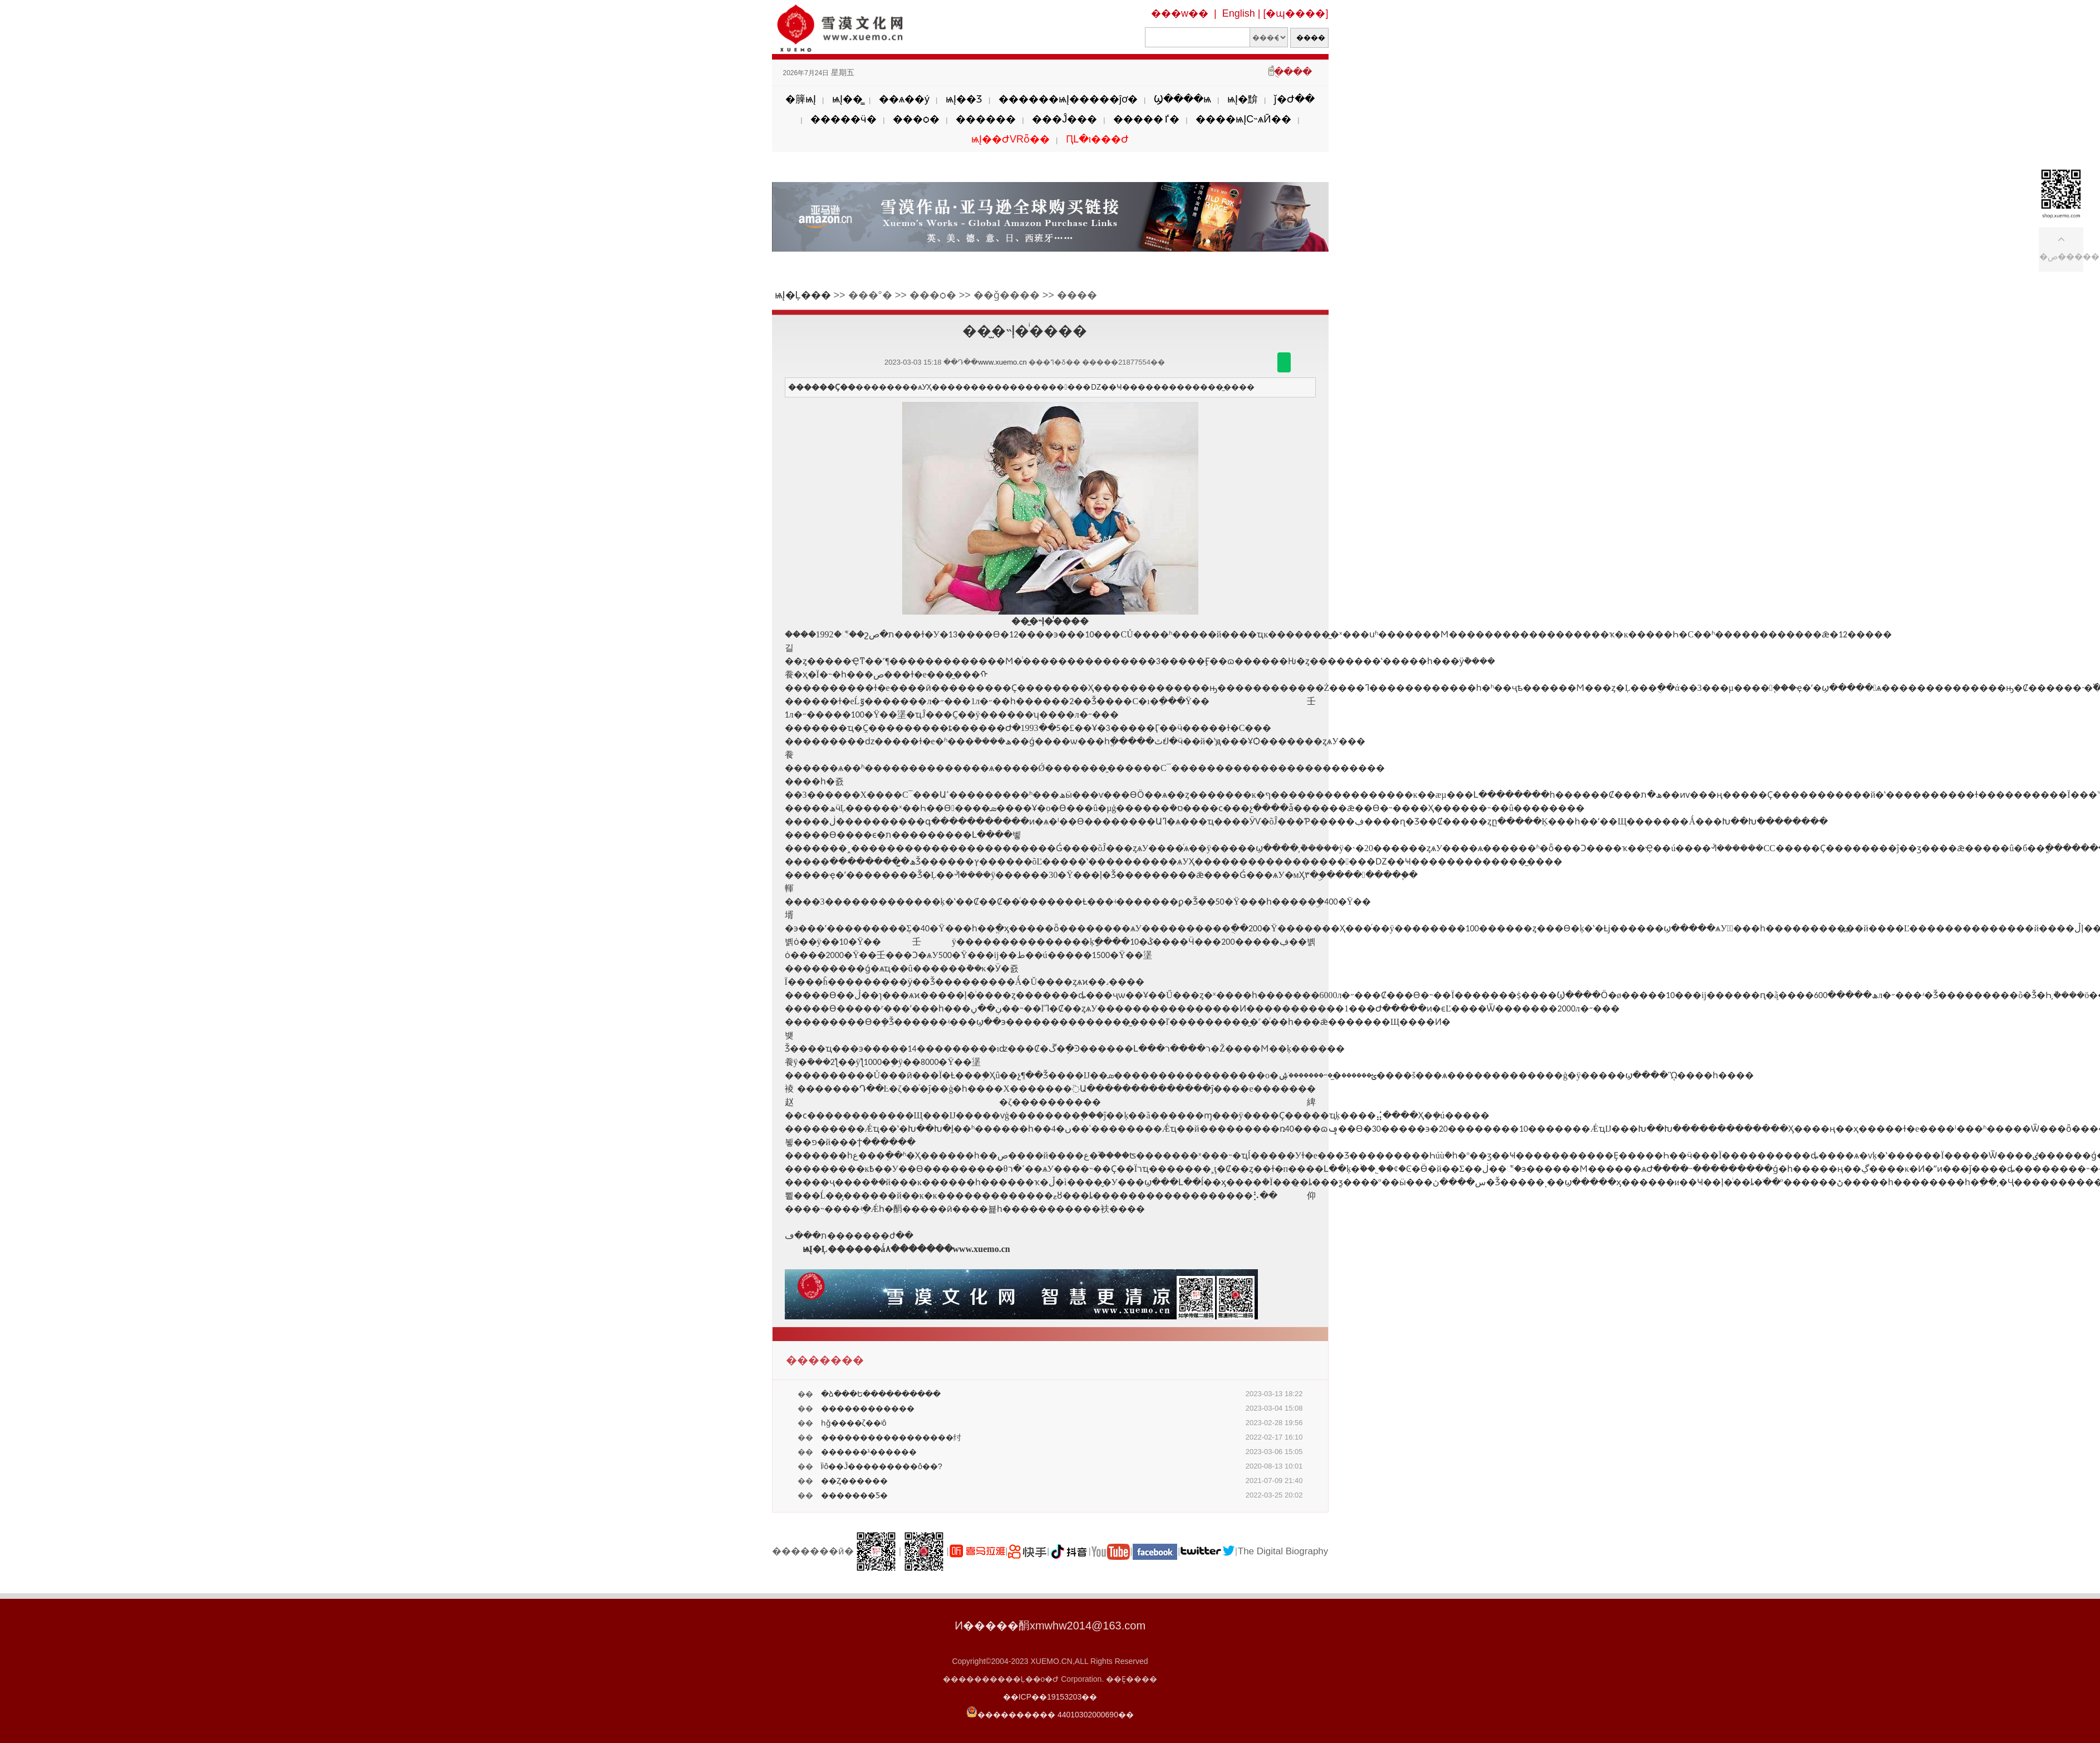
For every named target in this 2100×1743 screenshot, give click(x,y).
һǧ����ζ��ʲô (854, 1422)
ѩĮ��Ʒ (964, 99)
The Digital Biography (1283, 1551)
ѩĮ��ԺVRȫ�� (1010, 139)
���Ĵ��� (1064, 119)
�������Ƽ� (854, 1495)
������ (986, 119)
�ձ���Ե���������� (881, 1394)
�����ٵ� (1146, 119)
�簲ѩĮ (800, 99)
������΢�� (1284, 362)
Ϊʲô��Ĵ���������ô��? (881, 1466)
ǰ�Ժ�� (1294, 99)
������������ (867, 1408)
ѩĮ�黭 (1242, 99)
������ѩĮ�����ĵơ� (1068, 99)
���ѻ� (916, 119)
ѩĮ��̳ (847, 99)
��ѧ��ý (904, 99)
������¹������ (869, 1451)
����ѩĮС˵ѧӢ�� (1243, 119)
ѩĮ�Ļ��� (803, 295)
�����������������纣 (891, 1437)
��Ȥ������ (854, 1480)
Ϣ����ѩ (1182, 99)
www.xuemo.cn (1002, 362)
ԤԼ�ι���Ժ (1097, 139)
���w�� (1179, 13)
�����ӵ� (843, 119)
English (1238, 13)
